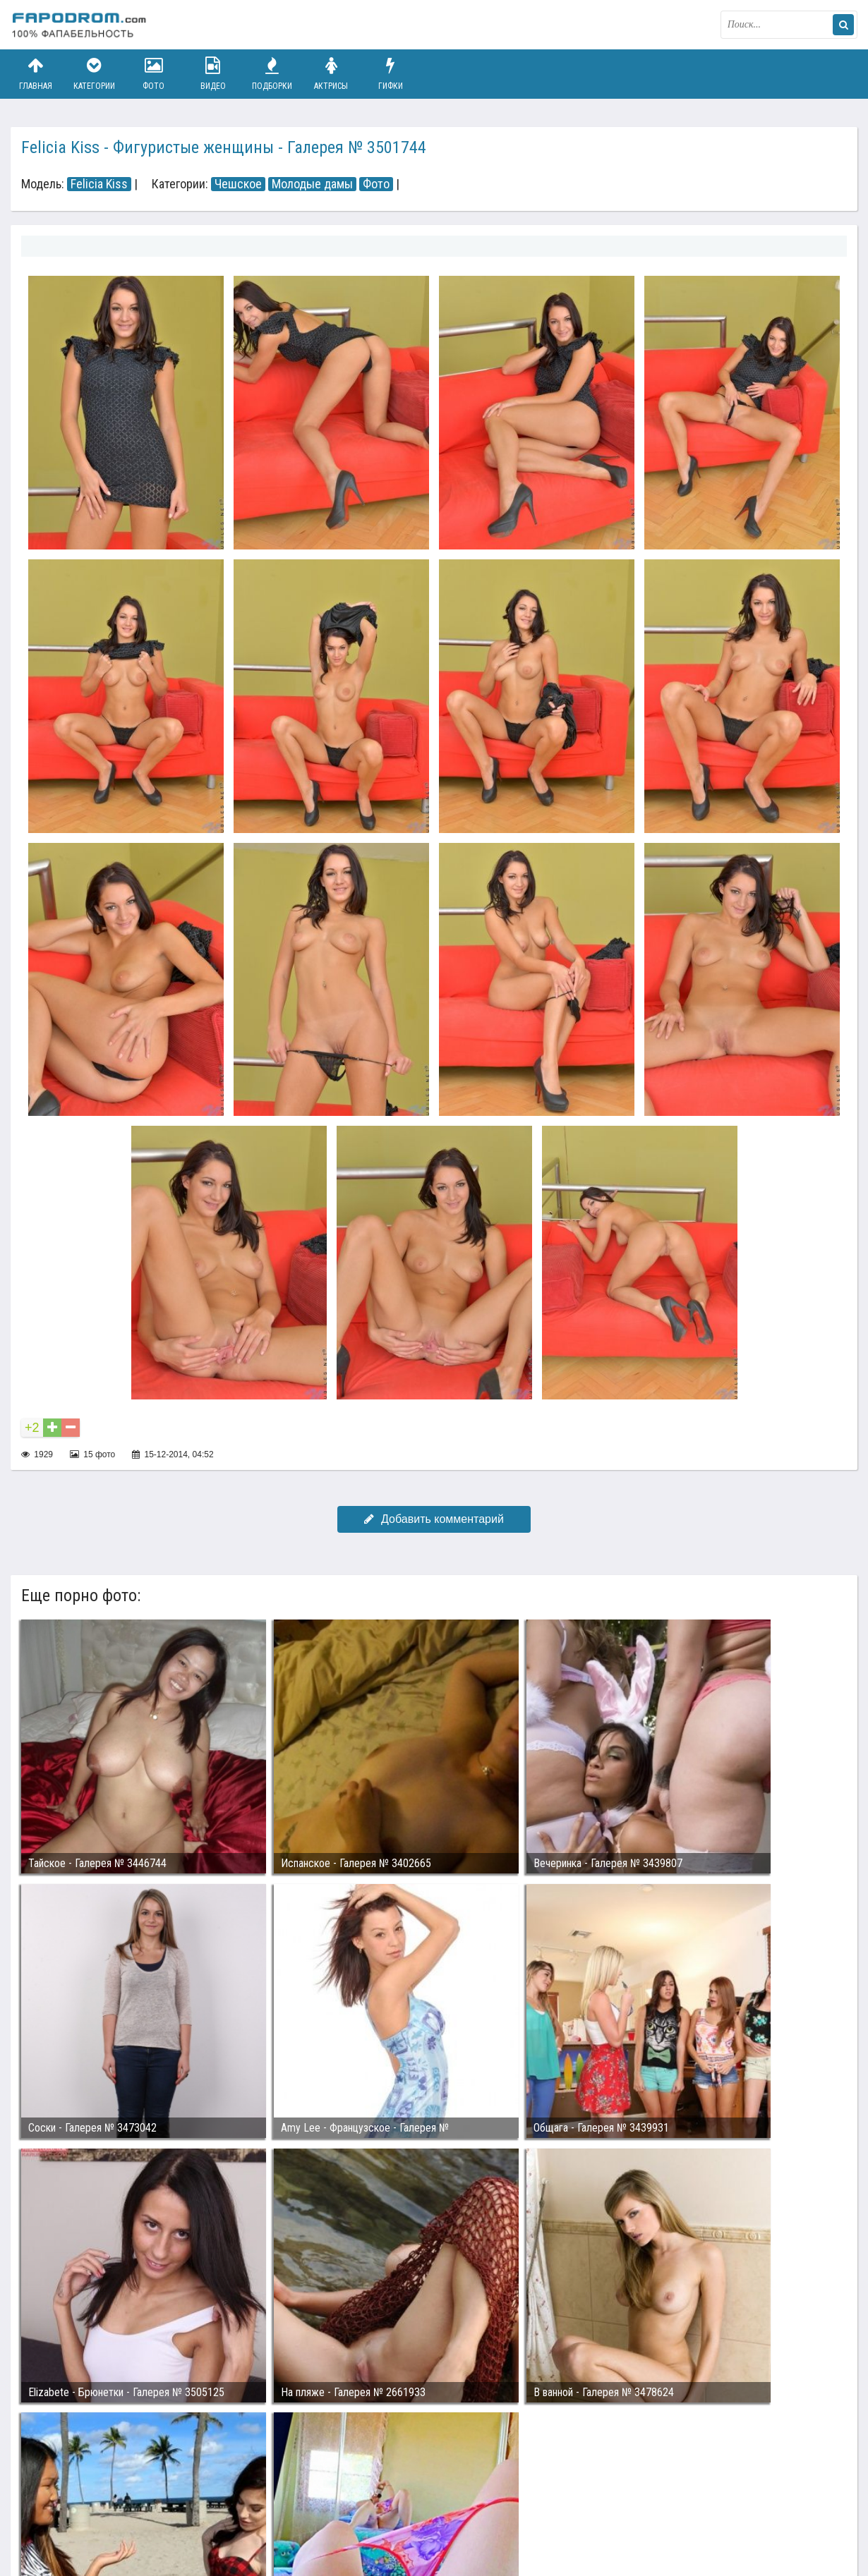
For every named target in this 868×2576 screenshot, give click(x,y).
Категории (94, 73)
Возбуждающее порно (253, 2511)
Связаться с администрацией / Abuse (96, 2499)
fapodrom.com (81, 24)
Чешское (238, 184)
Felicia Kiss (99, 184)
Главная (35, 73)
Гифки (390, 73)
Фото (154, 73)
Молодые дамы (312, 184)
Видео (213, 73)
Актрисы (331, 73)
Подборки (272, 73)
